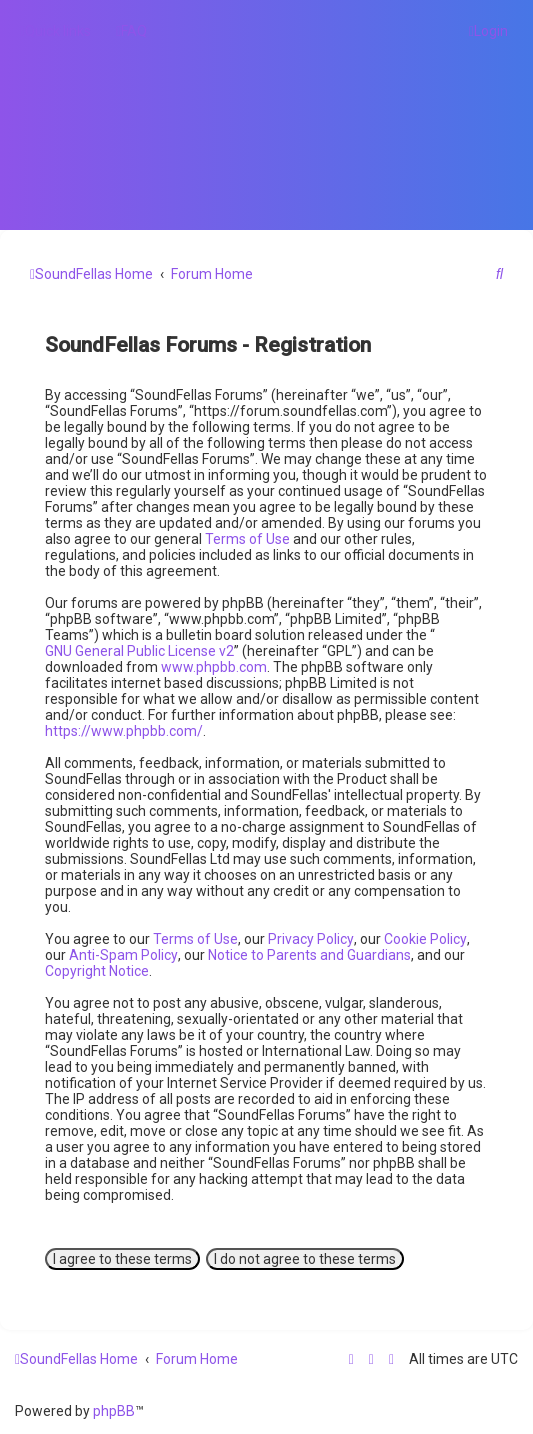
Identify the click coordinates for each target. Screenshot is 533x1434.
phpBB (114, 1411)
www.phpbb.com (214, 667)
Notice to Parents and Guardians (309, 955)
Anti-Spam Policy (123, 955)
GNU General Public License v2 (139, 651)
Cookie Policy (425, 939)
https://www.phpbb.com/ (124, 731)
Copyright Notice (97, 971)
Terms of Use (247, 539)
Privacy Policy (311, 939)
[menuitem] (131, 31)
